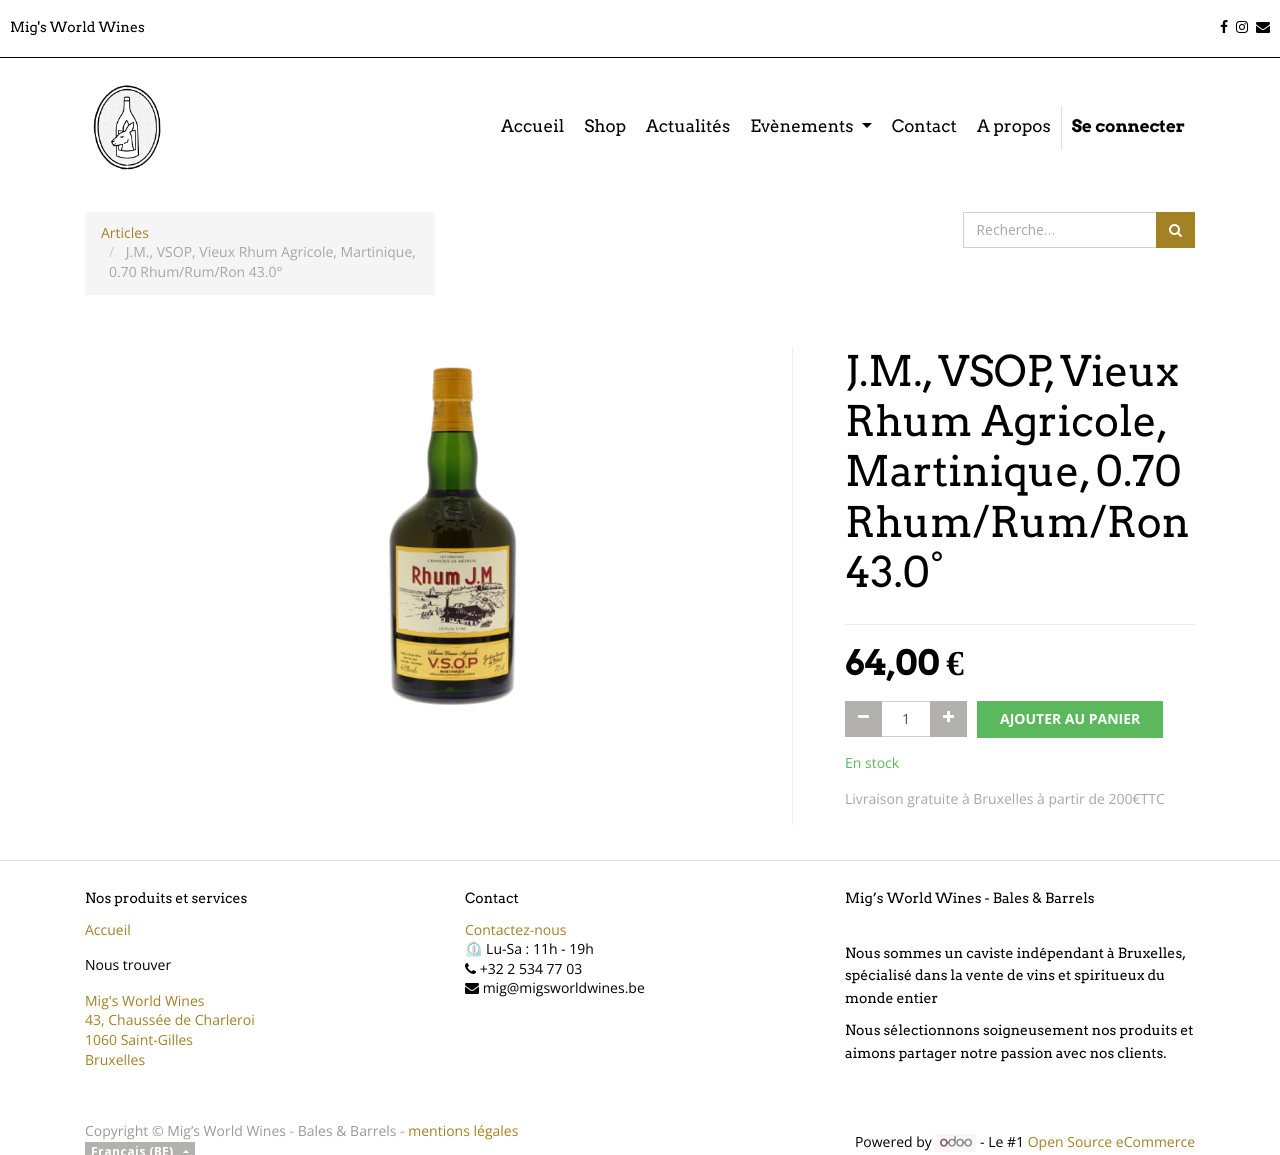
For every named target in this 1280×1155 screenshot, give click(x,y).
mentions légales (463, 1131)
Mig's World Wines (145, 1001)
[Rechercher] (1175, 230)
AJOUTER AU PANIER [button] (1070, 719)
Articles (125, 233)
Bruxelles (115, 1060)
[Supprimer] (863, 719)
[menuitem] (532, 128)
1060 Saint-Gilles (139, 1040)
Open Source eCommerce (1111, 1142)
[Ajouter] (948, 719)
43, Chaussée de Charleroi (170, 1020)
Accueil (108, 930)
